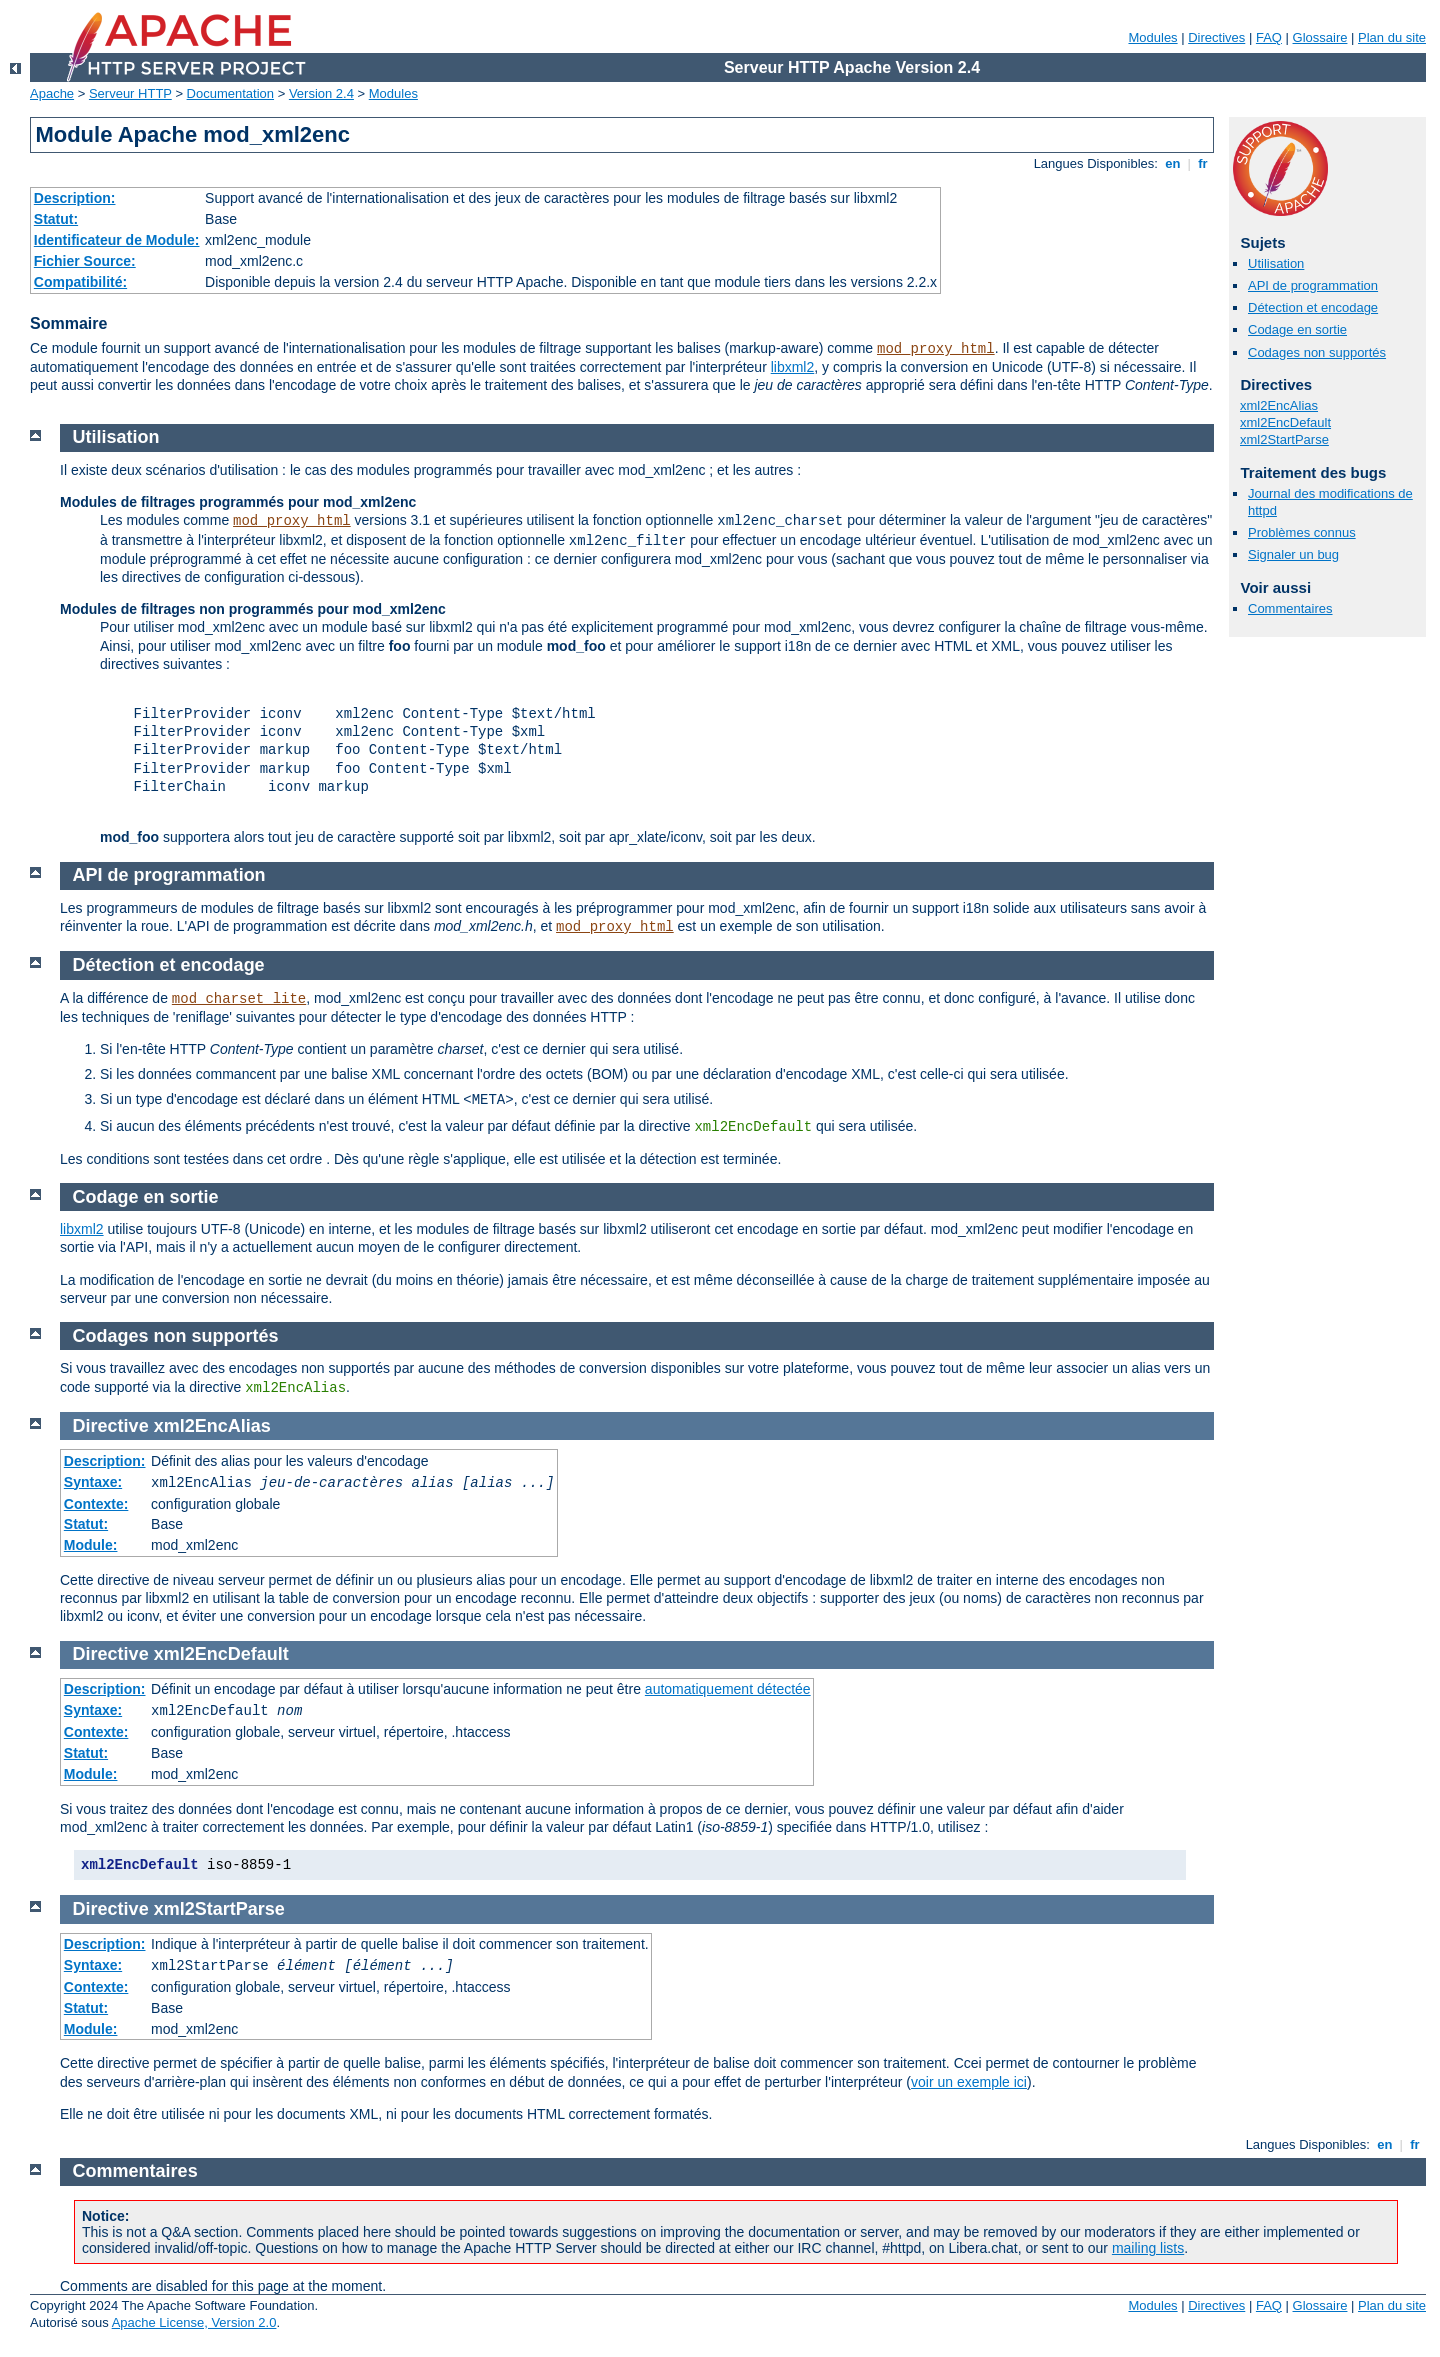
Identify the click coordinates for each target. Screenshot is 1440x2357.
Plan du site (1392, 37)
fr (1203, 163)
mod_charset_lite (239, 999)
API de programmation (1313, 285)
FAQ (1269, 37)
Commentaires (1290, 608)
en (1173, 163)
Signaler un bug (1293, 554)
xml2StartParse (1284, 439)
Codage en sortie (1297, 329)
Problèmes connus (1302, 532)
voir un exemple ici (969, 2082)
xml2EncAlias (1279, 405)
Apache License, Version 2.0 (194, 2322)
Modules (1152, 37)
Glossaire (1320, 37)
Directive (111, 1426)
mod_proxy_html (936, 349)
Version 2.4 (321, 93)
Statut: (56, 219)
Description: (75, 198)
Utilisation (1276, 263)
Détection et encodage (1313, 307)
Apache (52, 93)
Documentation (230, 93)
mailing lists (1148, 2248)
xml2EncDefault (1285, 422)
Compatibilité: (80, 282)
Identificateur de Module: (117, 240)
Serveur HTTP (130, 93)
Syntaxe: (93, 1482)
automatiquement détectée (728, 1689)
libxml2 (793, 367)
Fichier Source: (85, 261)
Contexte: (96, 1504)
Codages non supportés (1317, 352)
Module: (91, 1545)
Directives (1216, 37)
